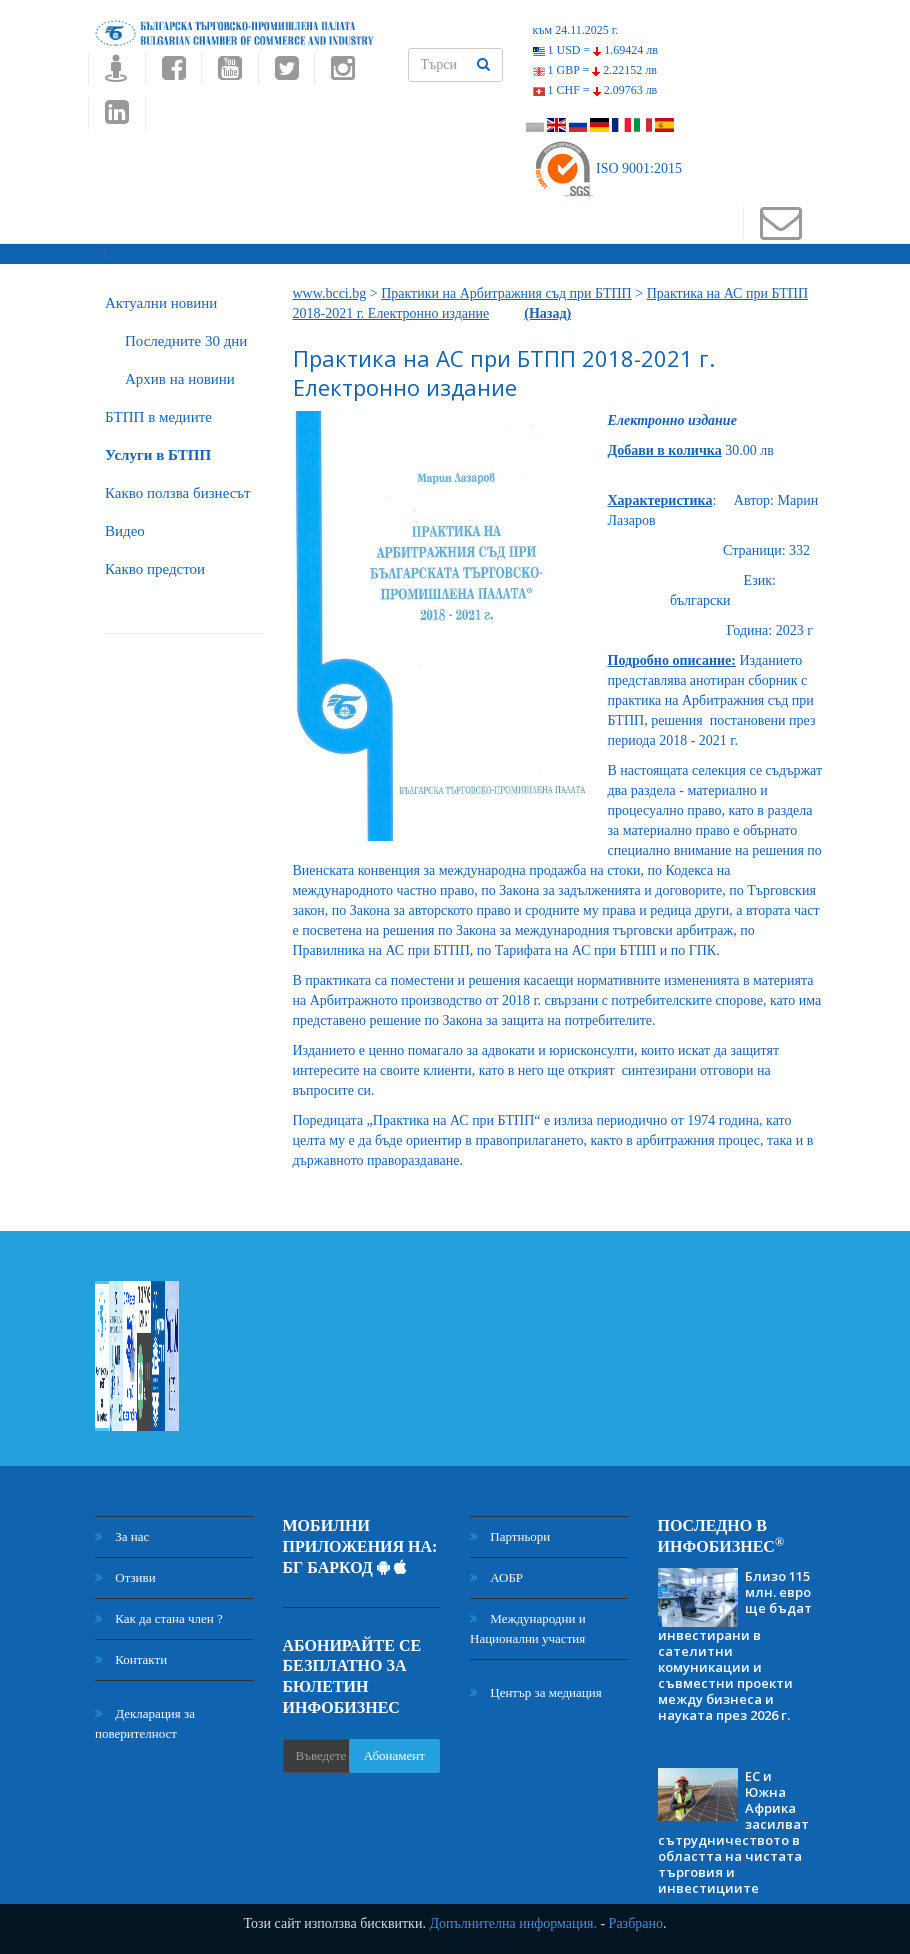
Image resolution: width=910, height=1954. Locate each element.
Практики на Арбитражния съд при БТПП (506, 293)
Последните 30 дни (186, 341)
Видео (125, 531)
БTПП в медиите (158, 417)
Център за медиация (536, 1692)
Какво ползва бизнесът (178, 493)
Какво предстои (155, 569)
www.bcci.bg (330, 293)
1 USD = (595, 50)
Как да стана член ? (159, 1618)
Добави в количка (665, 450)
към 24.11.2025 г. (576, 30)
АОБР (496, 1577)
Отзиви (125, 1577)
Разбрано (636, 1923)
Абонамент (394, 1755)
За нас (122, 1536)
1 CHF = (595, 90)
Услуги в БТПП (158, 455)
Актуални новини (161, 303)
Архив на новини (180, 379)
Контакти (131, 1659)
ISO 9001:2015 (607, 168)
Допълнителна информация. (513, 1923)
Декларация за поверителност (145, 1723)
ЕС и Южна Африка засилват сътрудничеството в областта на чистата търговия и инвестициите (733, 1832)
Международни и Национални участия (528, 1628)
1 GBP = (595, 70)
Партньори (510, 1536)
